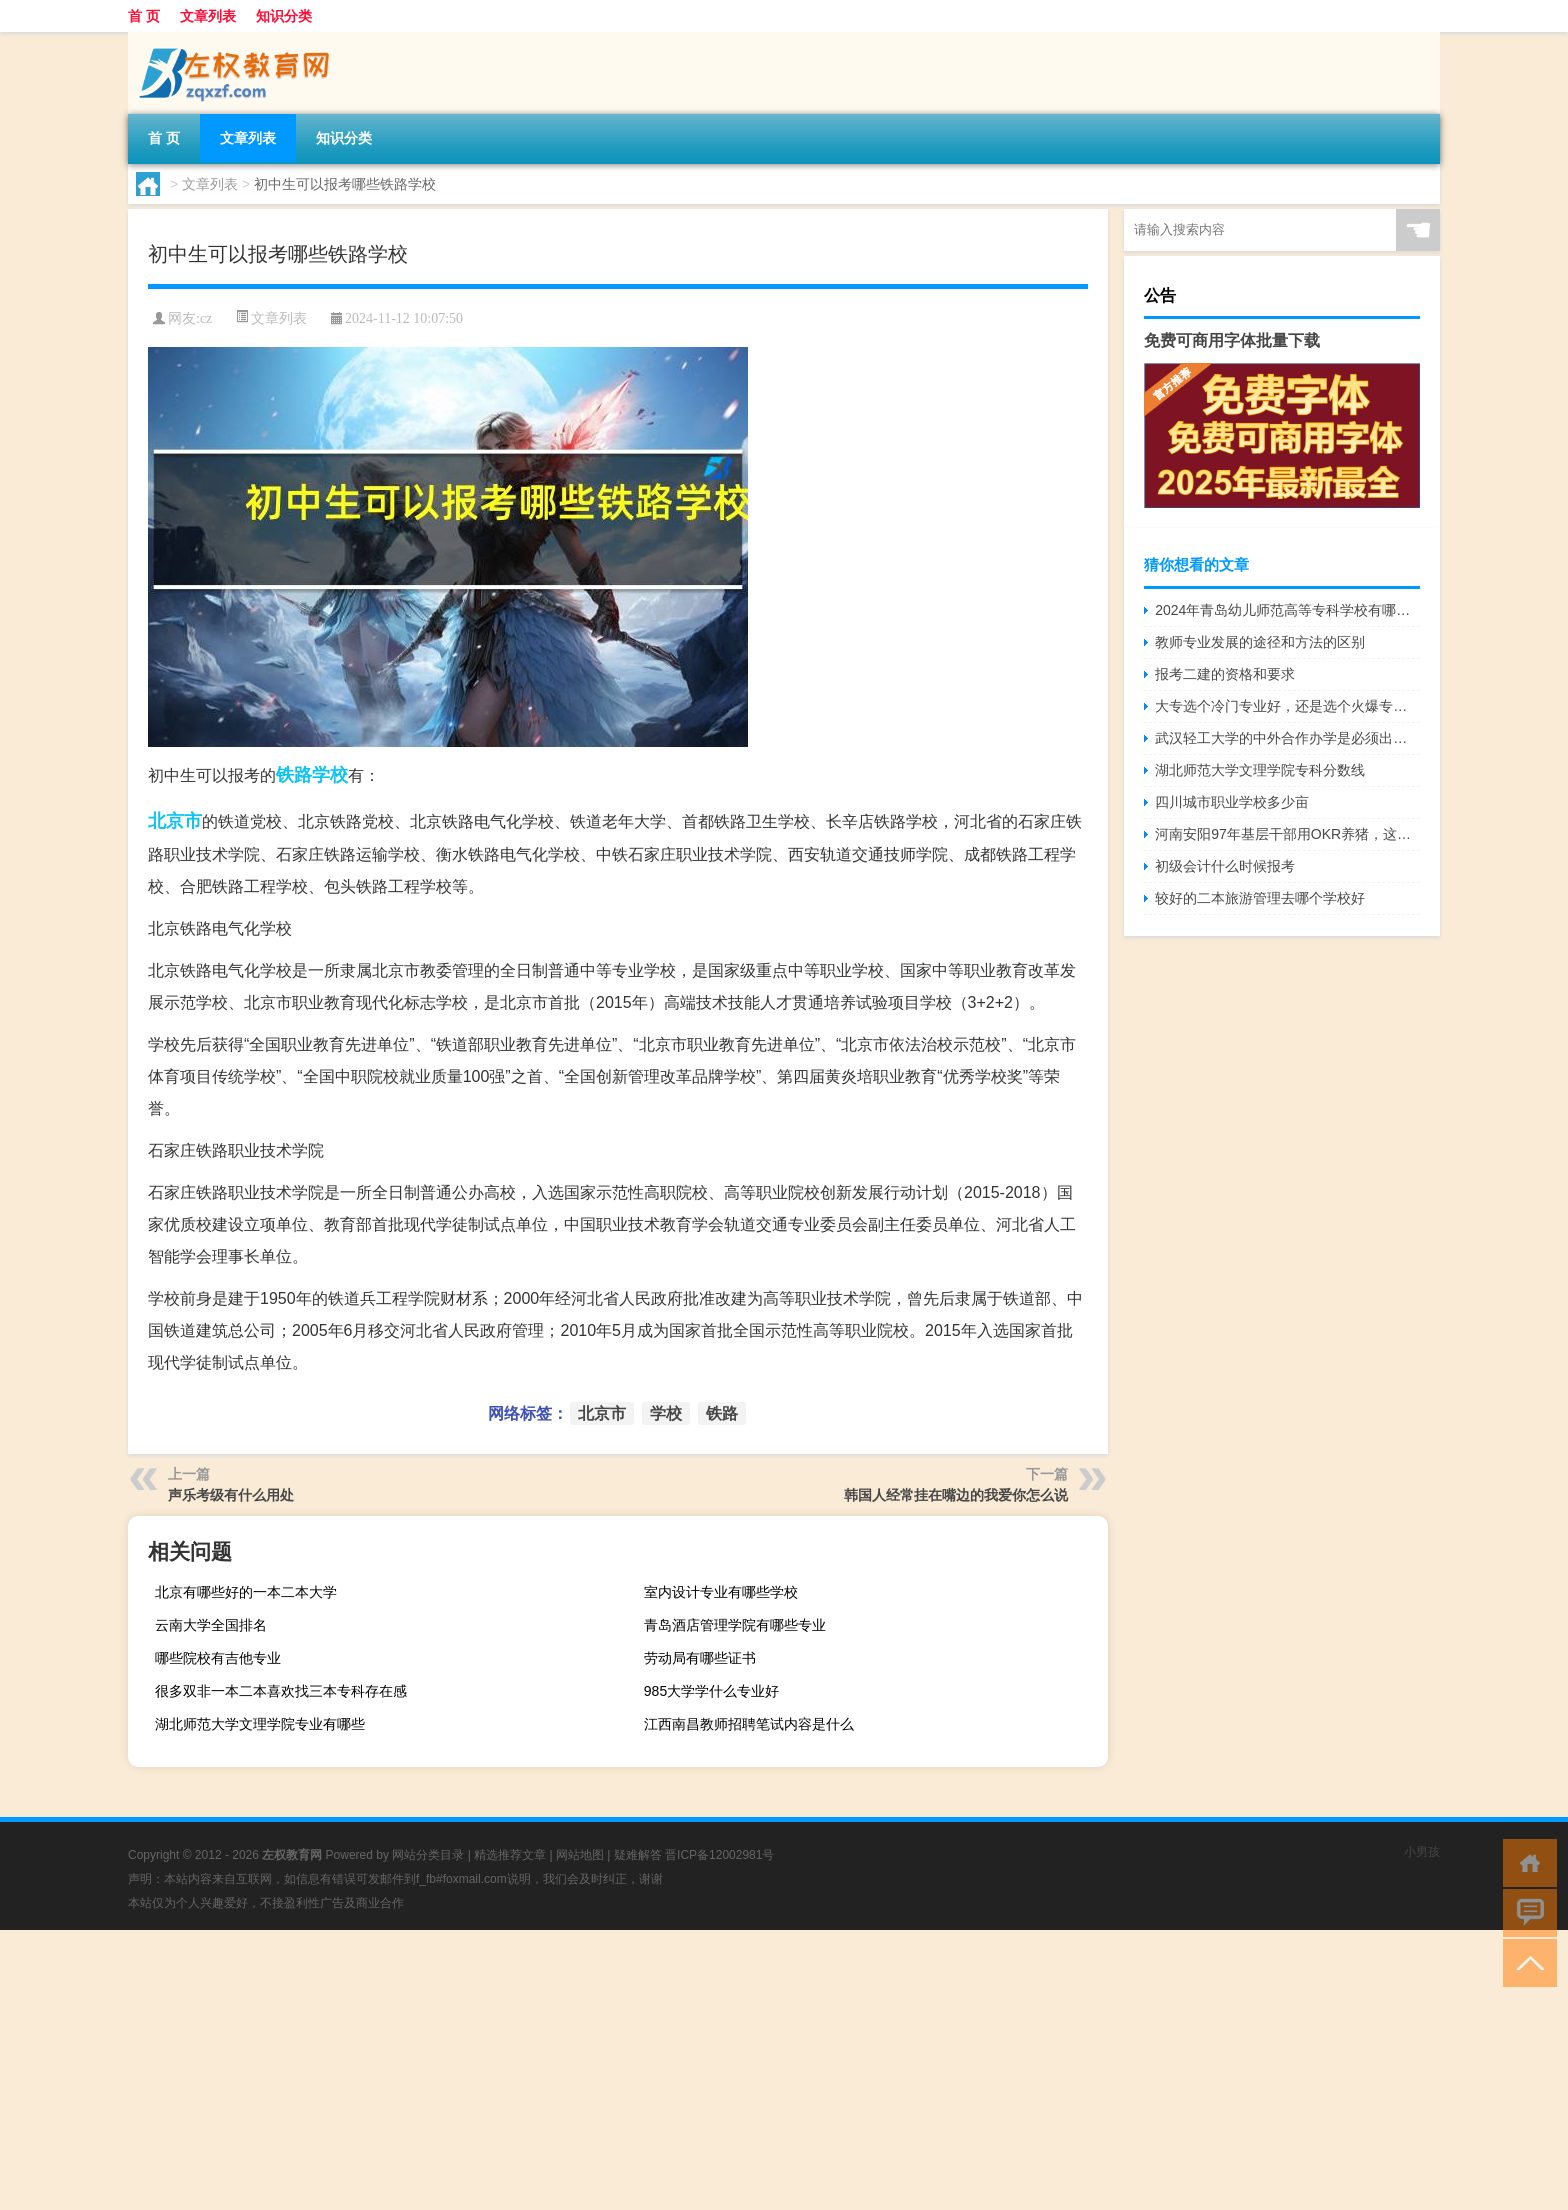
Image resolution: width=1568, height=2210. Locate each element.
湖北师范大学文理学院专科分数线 (1260, 770)
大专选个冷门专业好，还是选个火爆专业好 (1287, 706)
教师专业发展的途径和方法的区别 (1260, 642)
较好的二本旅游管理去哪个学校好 (1260, 898)
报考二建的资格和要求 (1225, 674)
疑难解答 (638, 1855)
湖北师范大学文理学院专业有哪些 (260, 1724)
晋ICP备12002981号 (719, 1855)
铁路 (294, 775)
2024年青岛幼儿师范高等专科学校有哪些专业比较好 (1287, 610)
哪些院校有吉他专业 (218, 1658)
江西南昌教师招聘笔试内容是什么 (749, 1724)
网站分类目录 (428, 1855)
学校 (330, 775)
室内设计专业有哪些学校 (721, 1592)
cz (206, 318)
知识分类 (284, 16)
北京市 (175, 821)
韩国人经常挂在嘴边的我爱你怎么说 (956, 1495)
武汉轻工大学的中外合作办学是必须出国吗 (1287, 738)
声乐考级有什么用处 (231, 1495)
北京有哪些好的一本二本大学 (246, 1592)
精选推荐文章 (510, 1855)
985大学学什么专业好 (711, 1691)
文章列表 (208, 16)
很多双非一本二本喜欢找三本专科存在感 (281, 1691)
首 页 (144, 16)
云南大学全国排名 (211, 1625)
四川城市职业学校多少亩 (1232, 802)
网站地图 (580, 1855)
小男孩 (1422, 1852)
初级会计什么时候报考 (1225, 866)
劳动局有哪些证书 (700, 1658)
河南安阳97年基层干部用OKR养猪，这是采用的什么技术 (1287, 834)
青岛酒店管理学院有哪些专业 (735, 1625)
